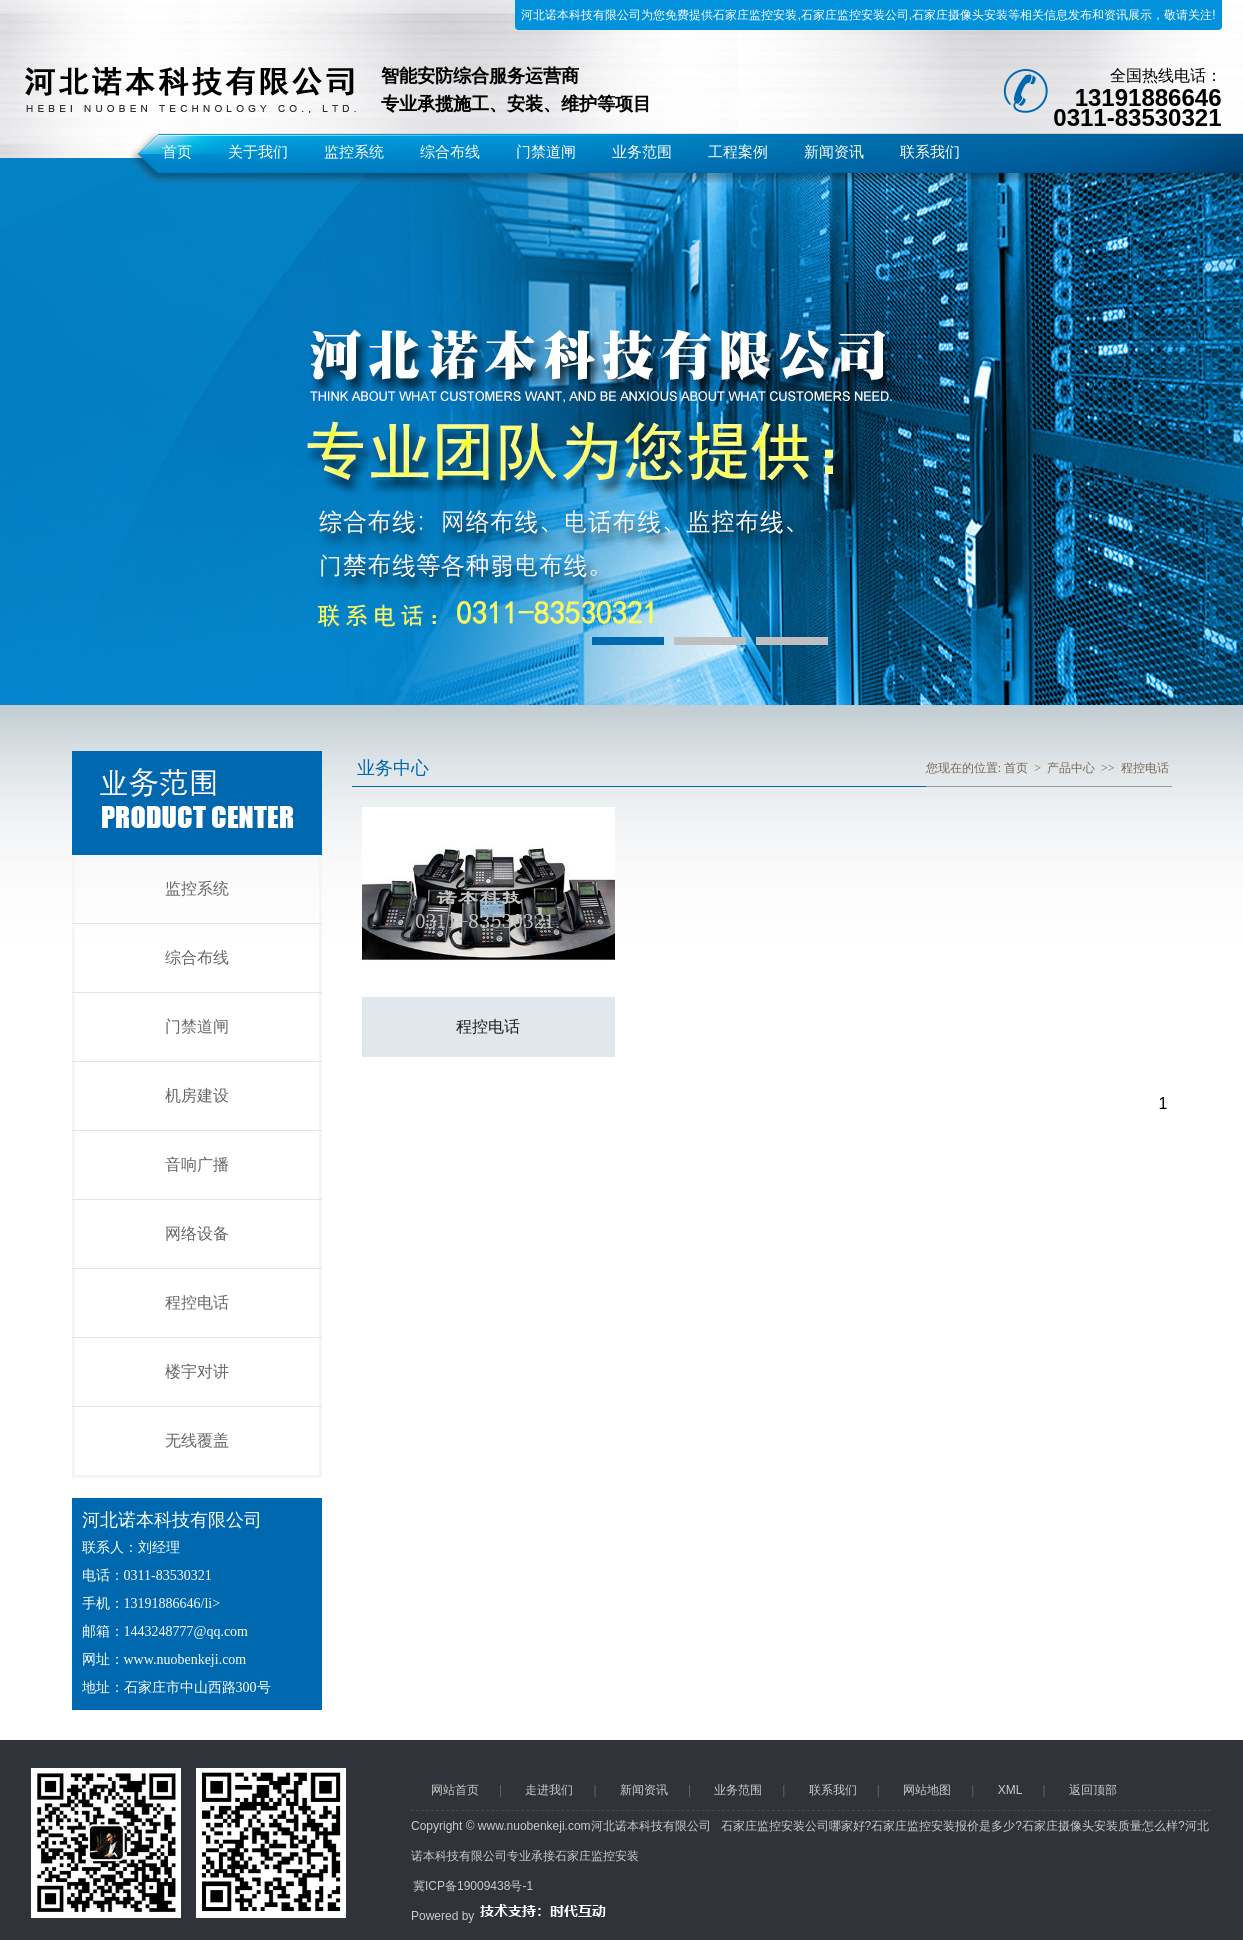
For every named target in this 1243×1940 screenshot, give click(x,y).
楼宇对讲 (197, 1371)
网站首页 (455, 1790)
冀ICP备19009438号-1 (473, 1886)
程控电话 (197, 1302)
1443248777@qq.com (186, 1631)
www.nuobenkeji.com (185, 1659)
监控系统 (354, 152)
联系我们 (930, 152)
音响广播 (197, 1164)
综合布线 (450, 152)
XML (1010, 1790)
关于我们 (258, 152)
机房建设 (197, 1095)
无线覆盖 (197, 1440)
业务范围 (642, 152)
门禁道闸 (546, 152)
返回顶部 (1093, 1790)
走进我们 (549, 1790)
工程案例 (738, 152)
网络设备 (197, 1233)
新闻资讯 (834, 152)
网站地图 (927, 1790)
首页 (177, 152)
